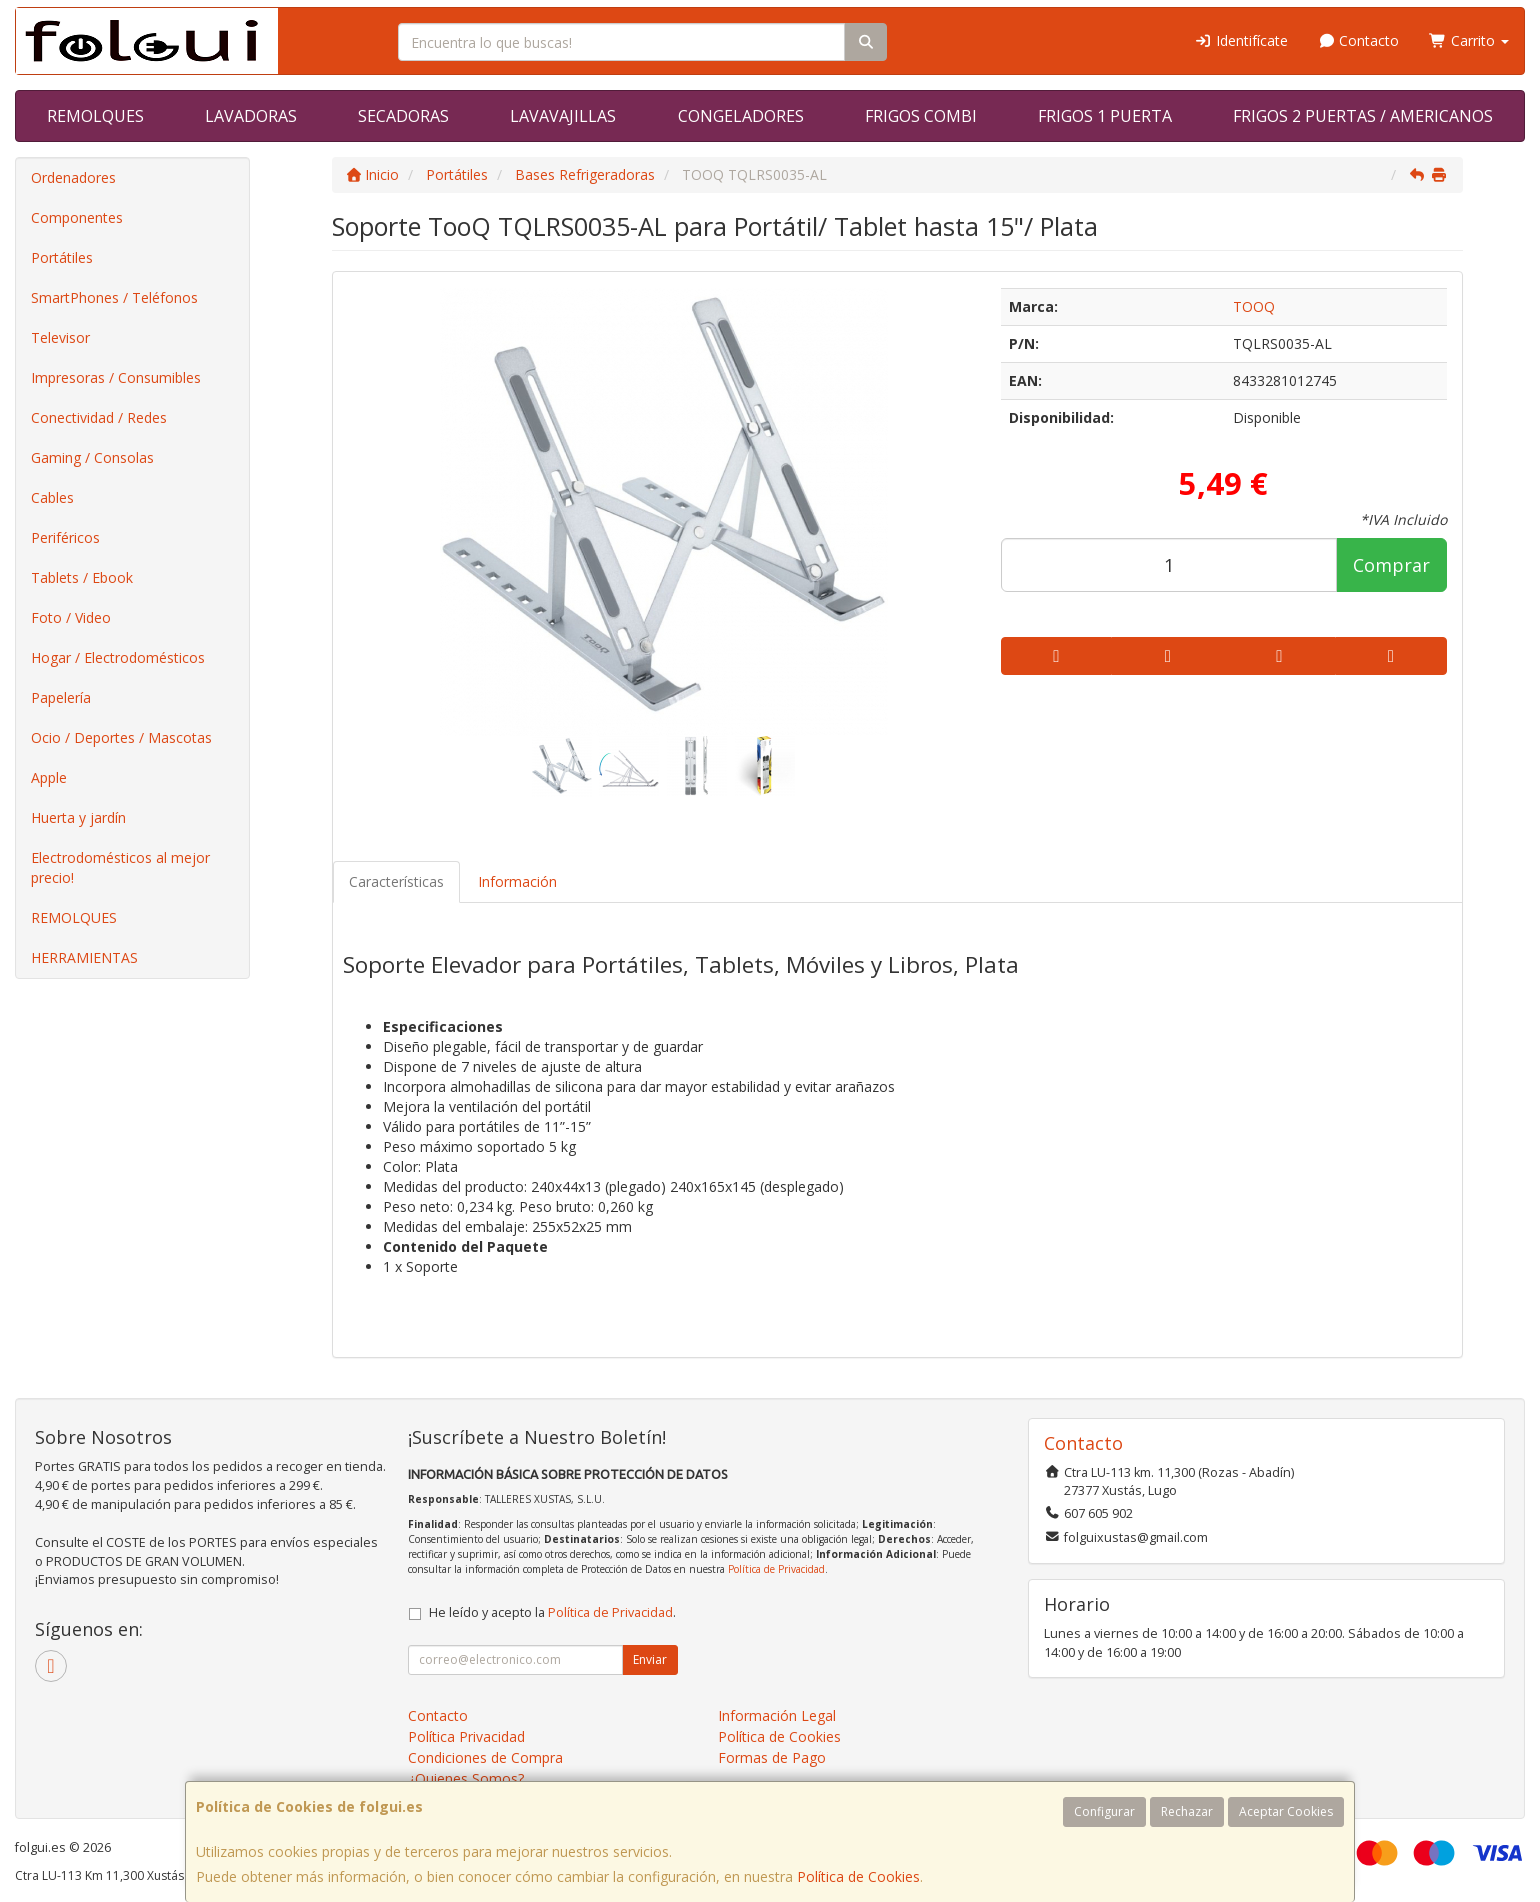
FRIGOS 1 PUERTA (1105, 116)
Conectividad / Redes (99, 417)
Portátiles (62, 257)
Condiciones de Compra (485, 1757)
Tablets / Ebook (82, 577)
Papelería (61, 697)
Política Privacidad (466, 1736)
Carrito (1469, 40)
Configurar (1104, 1811)
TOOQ (1254, 306)
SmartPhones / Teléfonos (114, 297)
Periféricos (65, 537)
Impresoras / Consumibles (116, 377)
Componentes (77, 217)
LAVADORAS (251, 116)
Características (396, 881)
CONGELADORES (741, 116)
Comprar (1391, 565)
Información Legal (777, 1715)
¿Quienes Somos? (466, 1778)
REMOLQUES (95, 116)
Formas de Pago (772, 1757)
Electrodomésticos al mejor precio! (120, 867)
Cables (52, 497)
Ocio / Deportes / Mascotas (121, 737)
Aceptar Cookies (1286, 1811)
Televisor (60, 337)
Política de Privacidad (776, 1569)
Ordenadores (73, 177)
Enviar (650, 1659)
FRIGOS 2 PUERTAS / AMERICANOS (1363, 116)
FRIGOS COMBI (921, 116)
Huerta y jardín (78, 817)
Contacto (1359, 40)
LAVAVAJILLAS (563, 116)
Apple (49, 777)
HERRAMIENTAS (84, 957)
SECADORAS (403, 116)
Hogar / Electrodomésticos (118, 657)
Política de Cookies (858, 1876)
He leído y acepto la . (552, 1612)
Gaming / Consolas (92, 457)
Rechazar (1187, 1811)
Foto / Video (71, 617)
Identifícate (1241, 40)
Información (517, 881)
